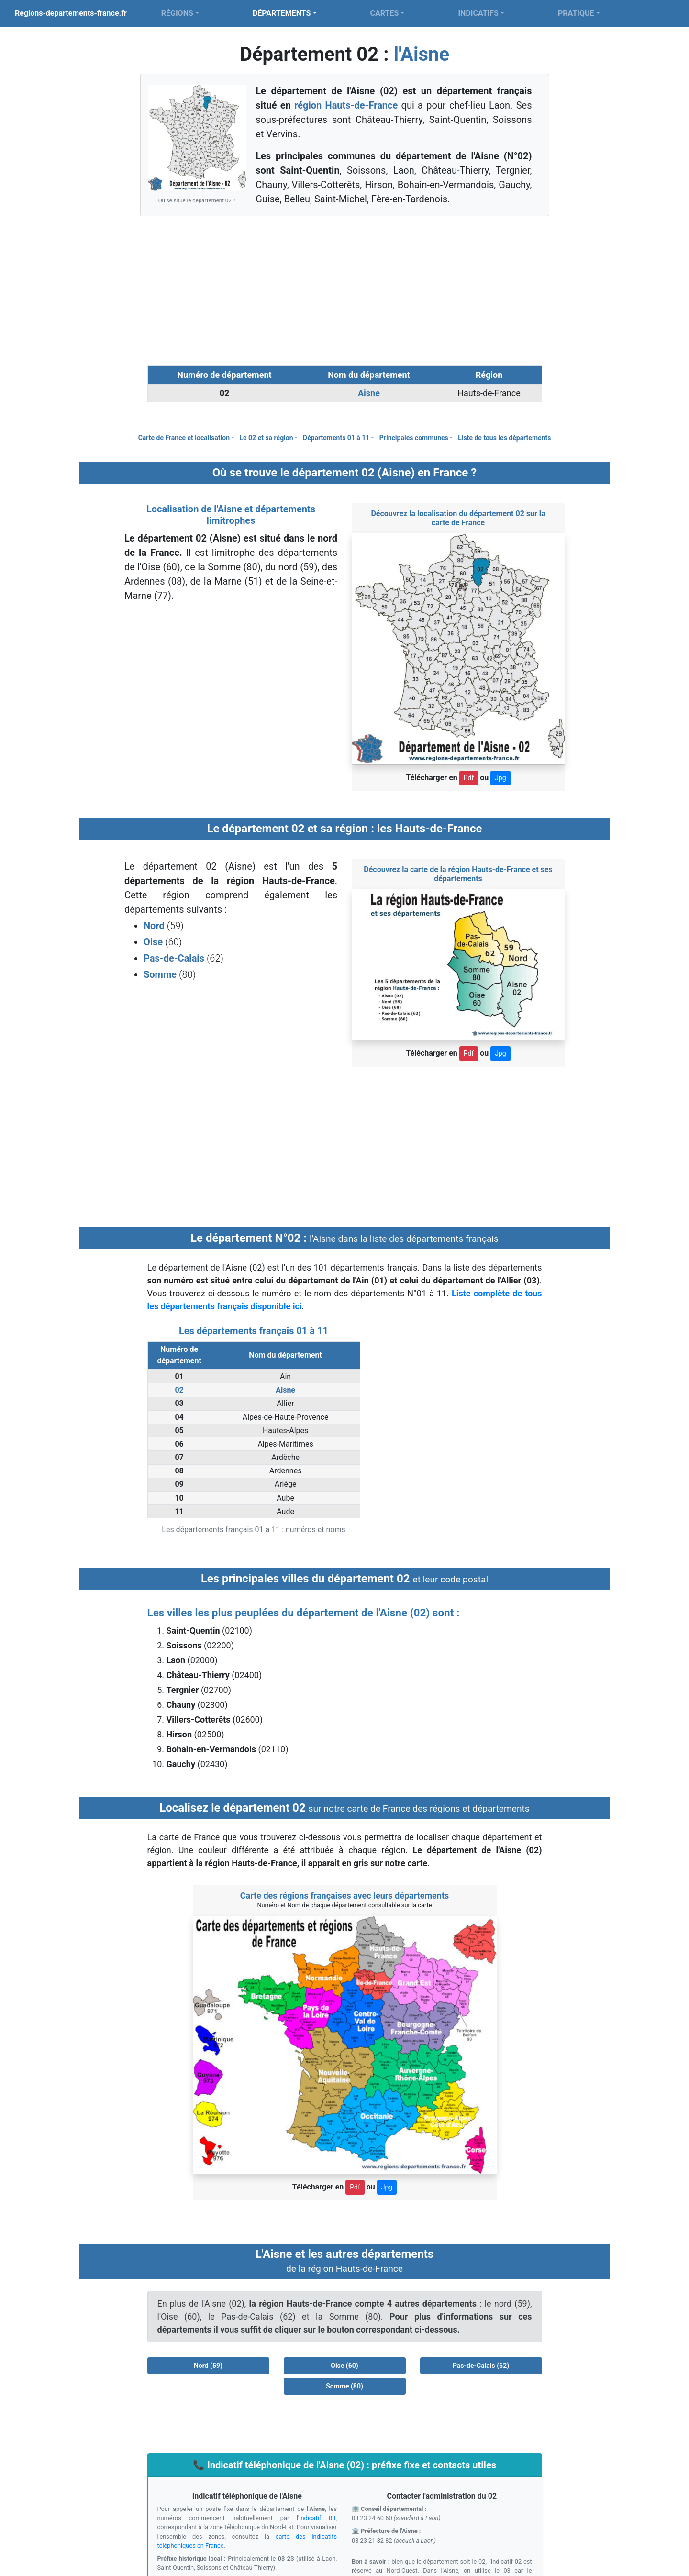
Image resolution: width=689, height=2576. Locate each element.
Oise (153, 942)
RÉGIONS (177, 13)
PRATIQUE (576, 13)
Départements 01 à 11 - (339, 438)
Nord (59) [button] (208, 2365)
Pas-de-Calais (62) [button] (481, 2365)
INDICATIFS (478, 13)
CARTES (384, 13)
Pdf (469, 778)
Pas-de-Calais (175, 958)
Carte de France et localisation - (187, 438)
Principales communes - (416, 438)
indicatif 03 (317, 2517)
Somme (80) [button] (344, 2386)
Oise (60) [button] (344, 2365)
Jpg (500, 778)
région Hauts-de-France (346, 105)
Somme (161, 974)
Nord (155, 925)
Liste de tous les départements (504, 438)
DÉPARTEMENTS (282, 13)
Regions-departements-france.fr (71, 13)
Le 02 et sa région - (269, 438)
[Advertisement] (344, 291)
